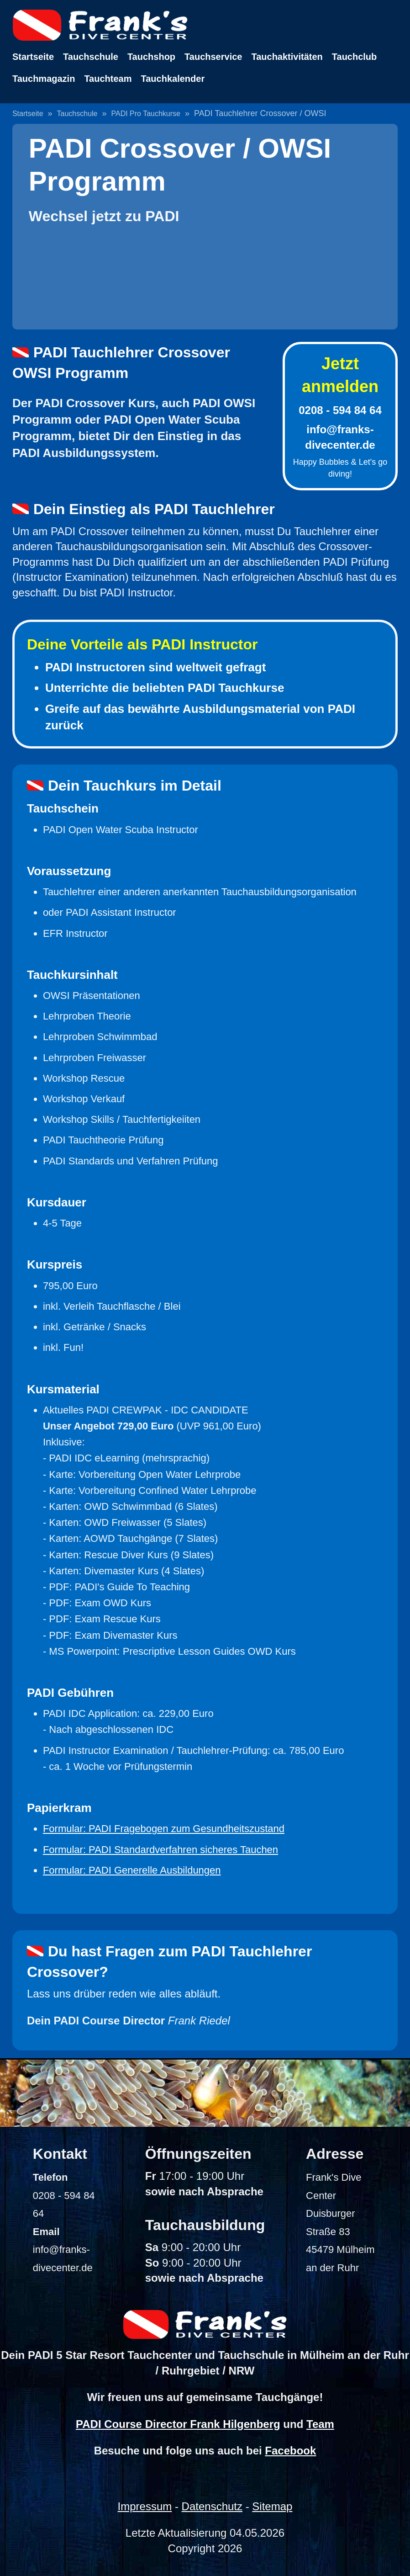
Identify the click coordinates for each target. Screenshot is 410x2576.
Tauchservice (213, 57)
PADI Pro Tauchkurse (145, 113)
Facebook (290, 2450)
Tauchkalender (173, 79)
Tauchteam (107, 79)
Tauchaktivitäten (286, 57)
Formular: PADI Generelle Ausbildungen (132, 1870)
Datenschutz (212, 2506)
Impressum (145, 2506)
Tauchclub (354, 57)
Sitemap (272, 2506)
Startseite (33, 57)
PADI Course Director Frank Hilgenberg (178, 2424)
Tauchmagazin (43, 79)
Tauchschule (90, 57)
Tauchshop (151, 57)
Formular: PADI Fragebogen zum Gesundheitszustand (163, 1828)
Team (320, 2424)
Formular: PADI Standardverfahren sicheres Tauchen (160, 1849)
